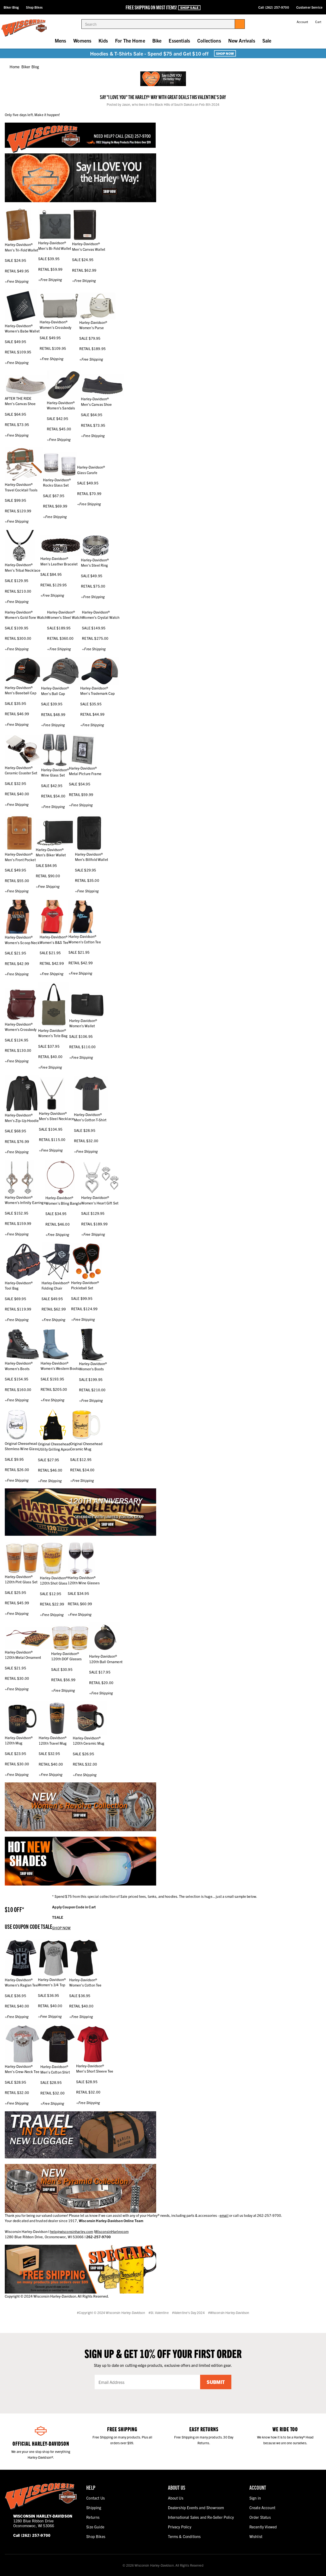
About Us (175, 2497)
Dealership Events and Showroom (196, 2507)
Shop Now (225, 53)
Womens (82, 41)
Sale (266, 41)
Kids (103, 41)
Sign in (255, 2497)
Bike (157, 41)
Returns (92, 2517)
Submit (216, 2382)
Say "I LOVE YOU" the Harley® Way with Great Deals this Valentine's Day (163, 97)
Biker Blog (11, 7)
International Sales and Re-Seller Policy (201, 2517)
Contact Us (95, 2497)
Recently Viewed (263, 2526)
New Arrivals (241, 41)
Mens (60, 41)
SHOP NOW (61, 1927)
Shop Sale (189, 7)
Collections (209, 41)
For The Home (130, 41)
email (224, 2215)
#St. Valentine (158, 2312)
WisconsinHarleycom (112, 2231)
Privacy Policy (179, 2526)
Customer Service (309, 7)
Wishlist (255, 2536)
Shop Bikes (34, 7)
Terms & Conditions (184, 2536)
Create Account (262, 2507)
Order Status (260, 2517)
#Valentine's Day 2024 (188, 2312)
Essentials (179, 41)
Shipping (93, 2507)
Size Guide (95, 2526)
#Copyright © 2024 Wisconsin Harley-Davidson (111, 2312)
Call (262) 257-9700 (273, 7)
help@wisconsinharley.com (71, 2231)
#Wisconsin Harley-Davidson (228, 2312)
